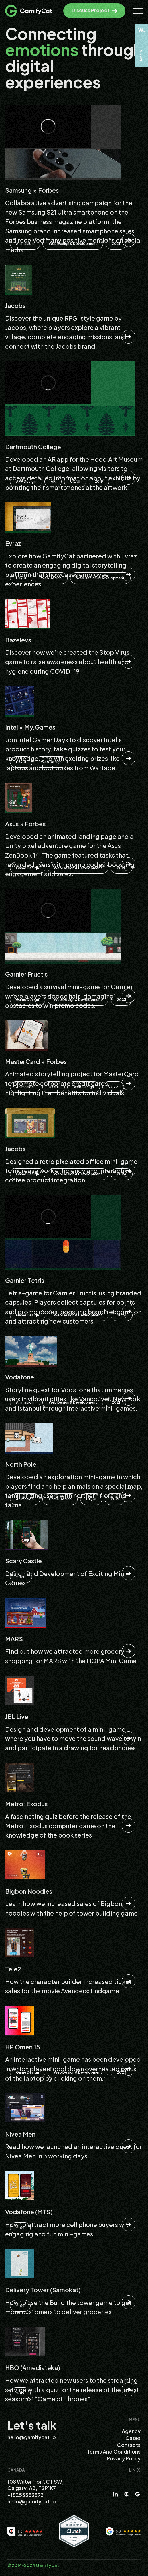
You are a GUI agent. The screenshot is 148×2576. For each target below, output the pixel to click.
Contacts (129, 2445)
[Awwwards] (141, 45)
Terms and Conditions (114, 2451)
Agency (131, 2431)
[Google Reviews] (123, 2531)
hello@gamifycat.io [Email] (31, 2437)
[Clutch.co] (74, 2531)
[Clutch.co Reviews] (24, 2531)
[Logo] (28, 11)
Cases (133, 2438)
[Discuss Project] (94, 10)
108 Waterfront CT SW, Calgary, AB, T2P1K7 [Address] (35, 2485)
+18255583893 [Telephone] (25, 2495)
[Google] (138, 2494)
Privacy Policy (124, 2458)
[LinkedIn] (115, 2494)
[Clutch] (126, 2494)
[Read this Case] (74, 180)
